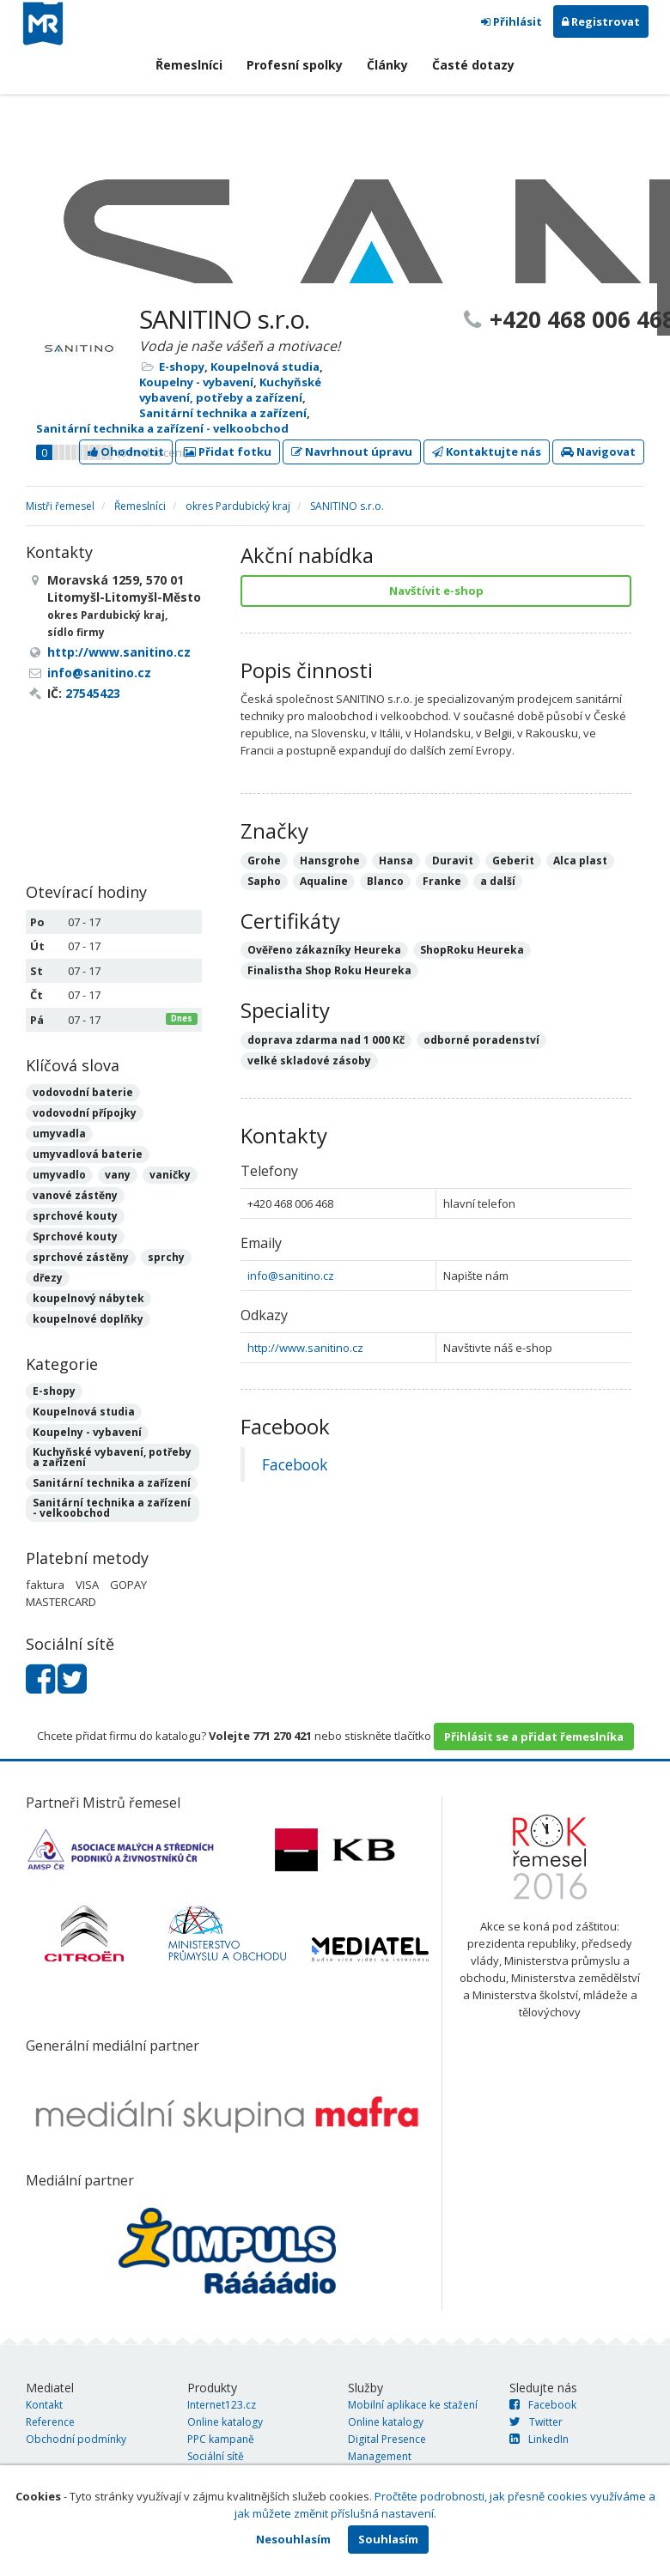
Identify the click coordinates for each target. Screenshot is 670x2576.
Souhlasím (388, 2539)
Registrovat (601, 21)
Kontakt (44, 2404)
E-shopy (181, 366)
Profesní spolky (295, 65)
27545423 (92, 693)
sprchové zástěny (81, 1257)
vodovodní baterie (83, 1092)
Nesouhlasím (293, 2539)
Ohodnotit (126, 451)
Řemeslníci (188, 65)
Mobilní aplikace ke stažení (413, 2404)
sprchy (166, 1257)
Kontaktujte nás (486, 451)
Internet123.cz (221, 2404)
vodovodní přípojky (85, 1113)
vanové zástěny (75, 1195)
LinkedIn (539, 2439)
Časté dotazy (473, 65)
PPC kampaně (220, 2439)
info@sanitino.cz (290, 1275)
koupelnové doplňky (88, 1319)
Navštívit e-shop (436, 590)
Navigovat (598, 451)
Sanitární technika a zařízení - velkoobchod (162, 428)
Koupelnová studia (265, 366)
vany (118, 1174)
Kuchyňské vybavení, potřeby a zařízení (230, 389)
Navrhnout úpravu (351, 451)
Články (387, 65)
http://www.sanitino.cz (305, 1347)
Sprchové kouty (75, 1236)
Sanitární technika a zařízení (223, 413)
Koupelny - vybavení (196, 382)
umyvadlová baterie (88, 1154)
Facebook (294, 1464)
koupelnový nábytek (88, 1298)
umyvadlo (59, 1174)
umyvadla (59, 1133)
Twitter (536, 2422)
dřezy (48, 1277)
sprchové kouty (75, 1216)
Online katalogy (225, 2422)
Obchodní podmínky (76, 2439)
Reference (50, 2422)
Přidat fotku (227, 451)
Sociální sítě (215, 2456)
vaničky (170, 1174)
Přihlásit (511, 21)
